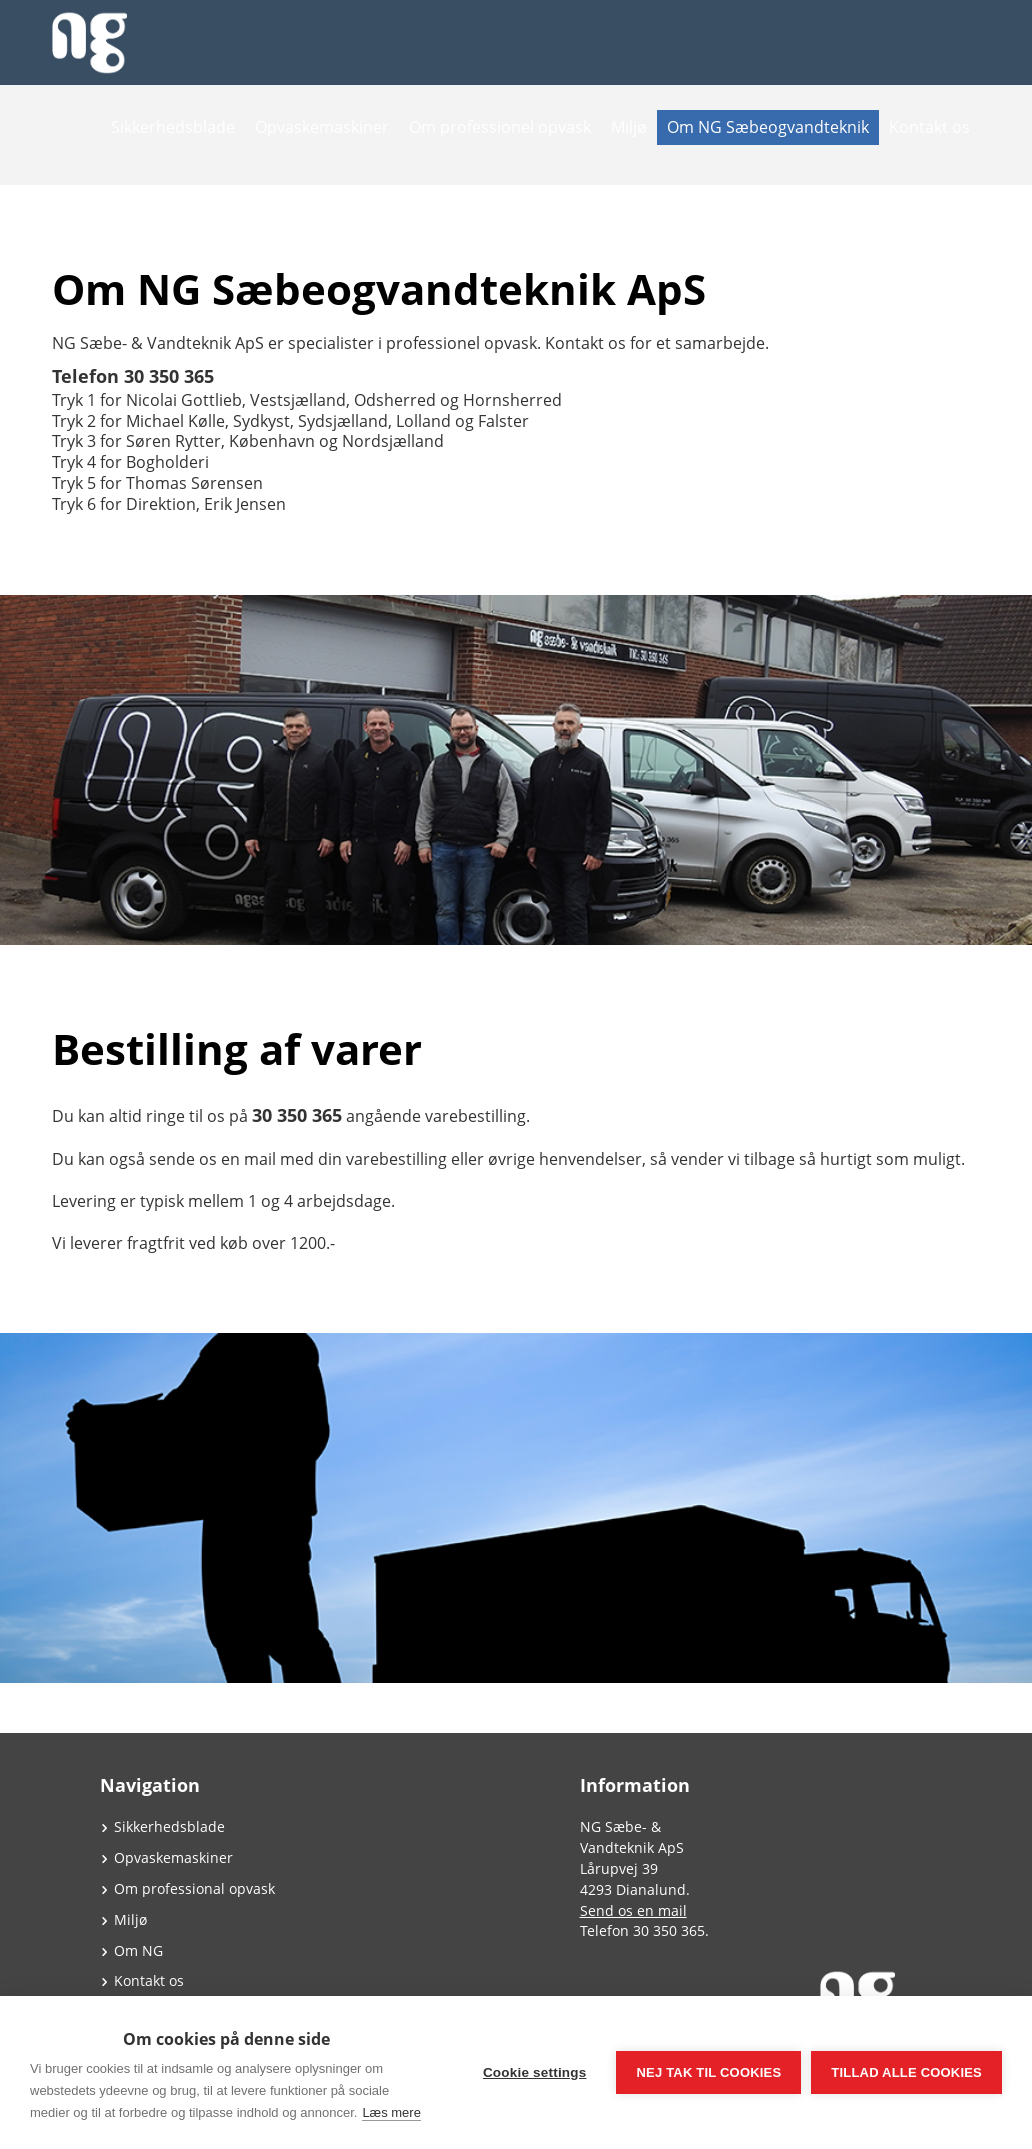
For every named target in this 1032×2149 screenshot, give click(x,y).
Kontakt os (929, 127)
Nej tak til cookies (708, 2072)
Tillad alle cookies (906, 2072)
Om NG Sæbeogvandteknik (768, 127)
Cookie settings (535, 2072)
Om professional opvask (194, 1888)
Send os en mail (633, 1910)
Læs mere (391, 2112)
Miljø (629, 127)
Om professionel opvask (500, 127)
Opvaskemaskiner (322, 127)
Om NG (138, 1950)
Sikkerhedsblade (173, 127)
